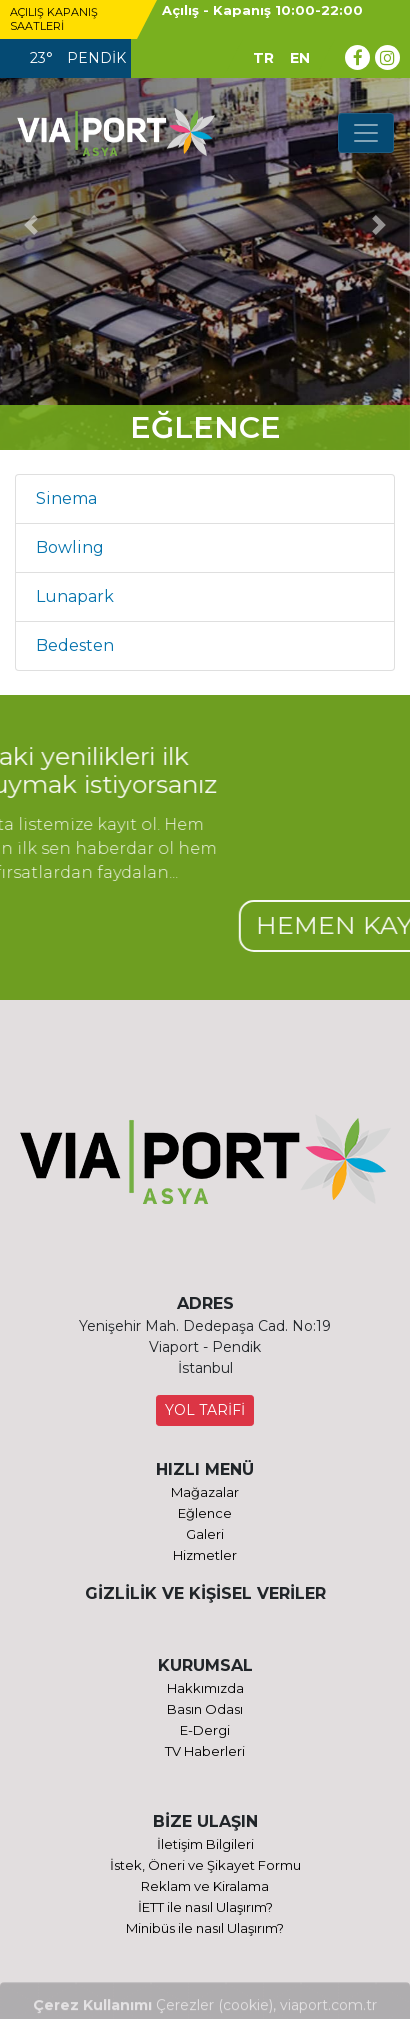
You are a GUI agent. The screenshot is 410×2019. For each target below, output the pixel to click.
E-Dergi (205, 1730)
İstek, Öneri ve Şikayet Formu (205, 1865)
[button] (31, 225)
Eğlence (205, 1513)
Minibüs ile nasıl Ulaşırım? (205, 1928)
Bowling (70, 547)
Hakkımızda (205, 1688)
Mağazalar (205, 1492)
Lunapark (75, 596)
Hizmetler (205, 1555)
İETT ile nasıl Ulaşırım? (205, 1907)
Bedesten (75, 645)
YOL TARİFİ (205, 1410)
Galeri (205, 1534)
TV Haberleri (205, 1751)
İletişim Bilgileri (205, 1844)
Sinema (66, 498)
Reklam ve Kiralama (205, 1886)
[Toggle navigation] (366, 133)
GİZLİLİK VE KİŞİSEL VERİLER (205, 1593)
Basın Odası (205, 1709)
